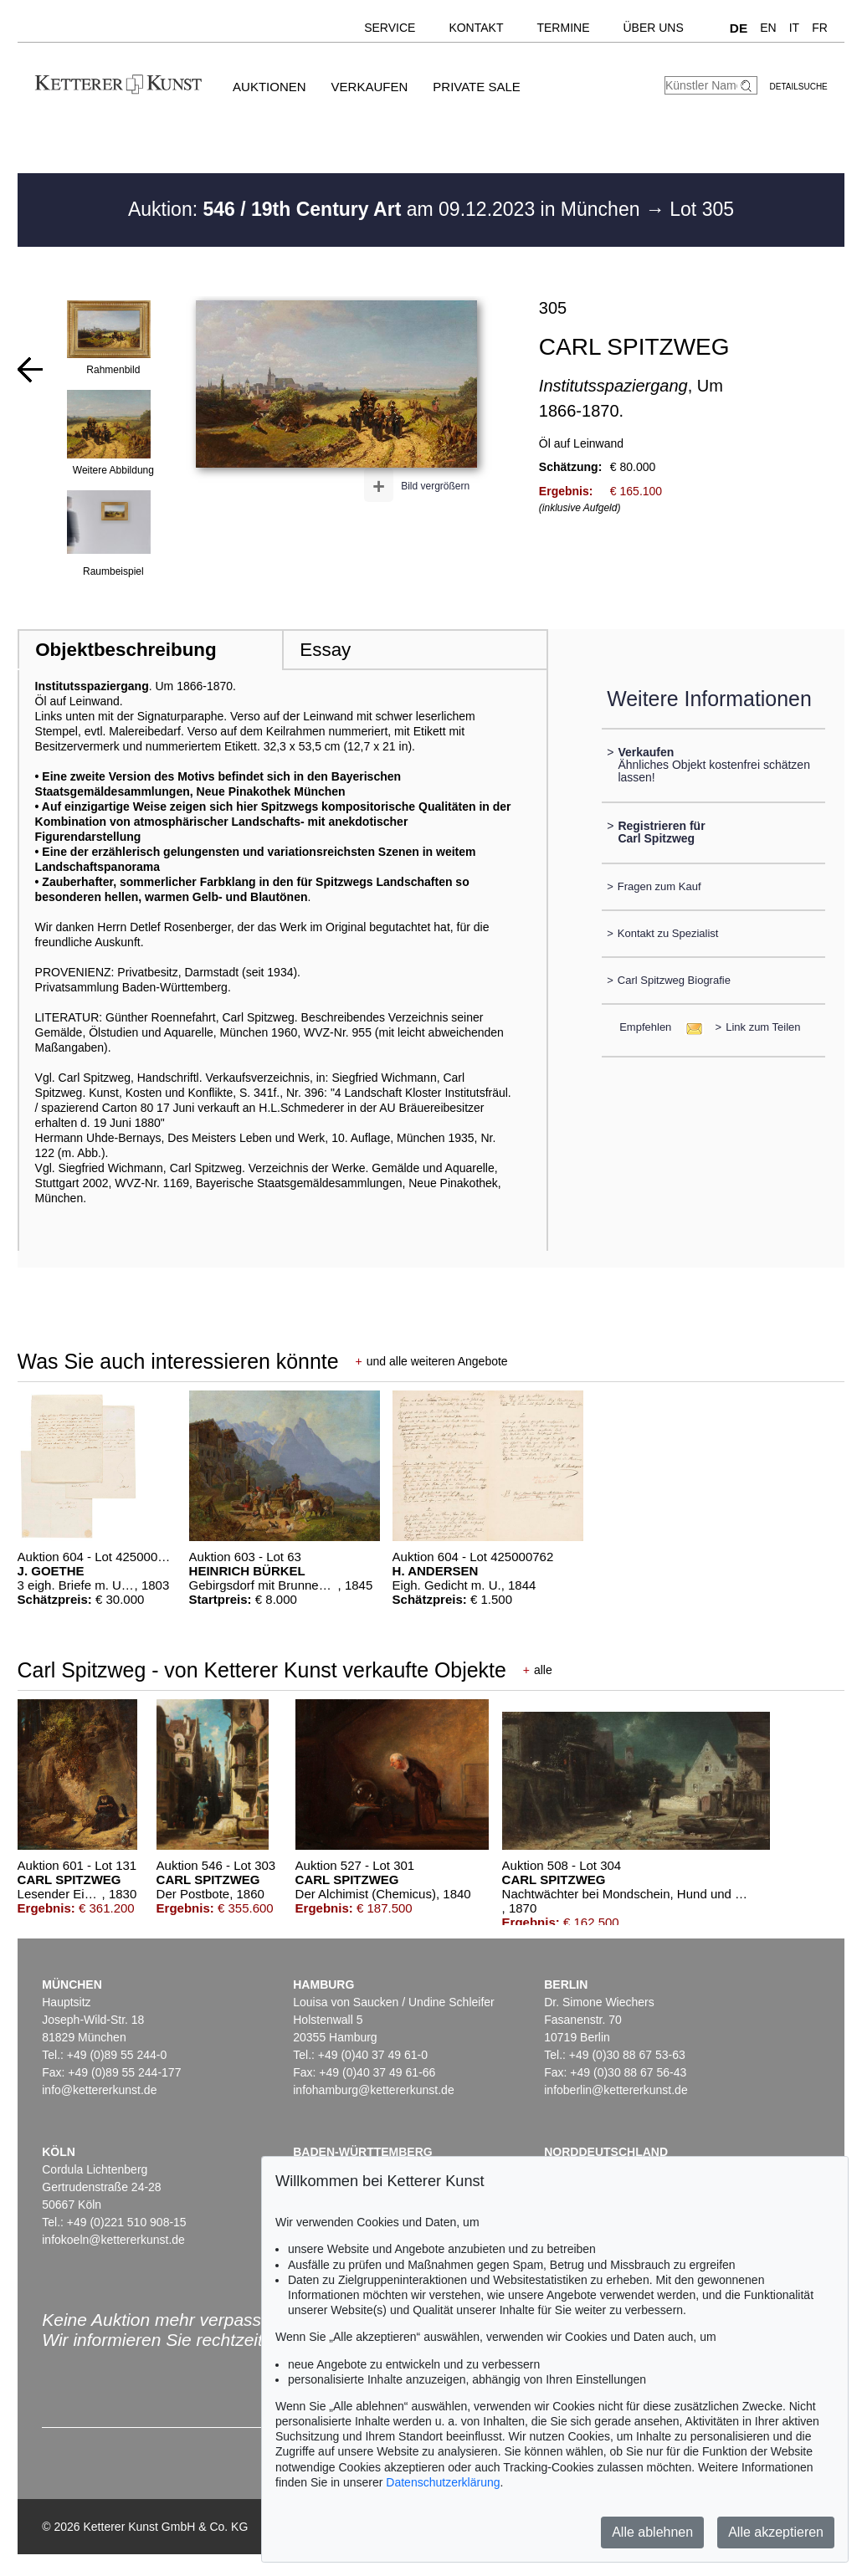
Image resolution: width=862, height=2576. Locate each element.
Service (389, 27)
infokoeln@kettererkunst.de (113, 2239)
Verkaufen (369, 86)
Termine (562, 27)
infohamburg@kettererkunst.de (373, 2090)
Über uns (653, 27)
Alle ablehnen (652, 2532)
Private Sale (476, 86)
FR (820, 27)
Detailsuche (799, 86)
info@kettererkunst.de (99, 2090)
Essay (325, 649)
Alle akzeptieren (776, 2532)
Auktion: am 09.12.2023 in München (386, 209)
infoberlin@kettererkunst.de (615, 2090)
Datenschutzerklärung (443, 2482)
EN (768, 27)
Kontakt (476, 27)
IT (794, 27)
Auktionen (269, 86)
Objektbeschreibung (125, 649)
